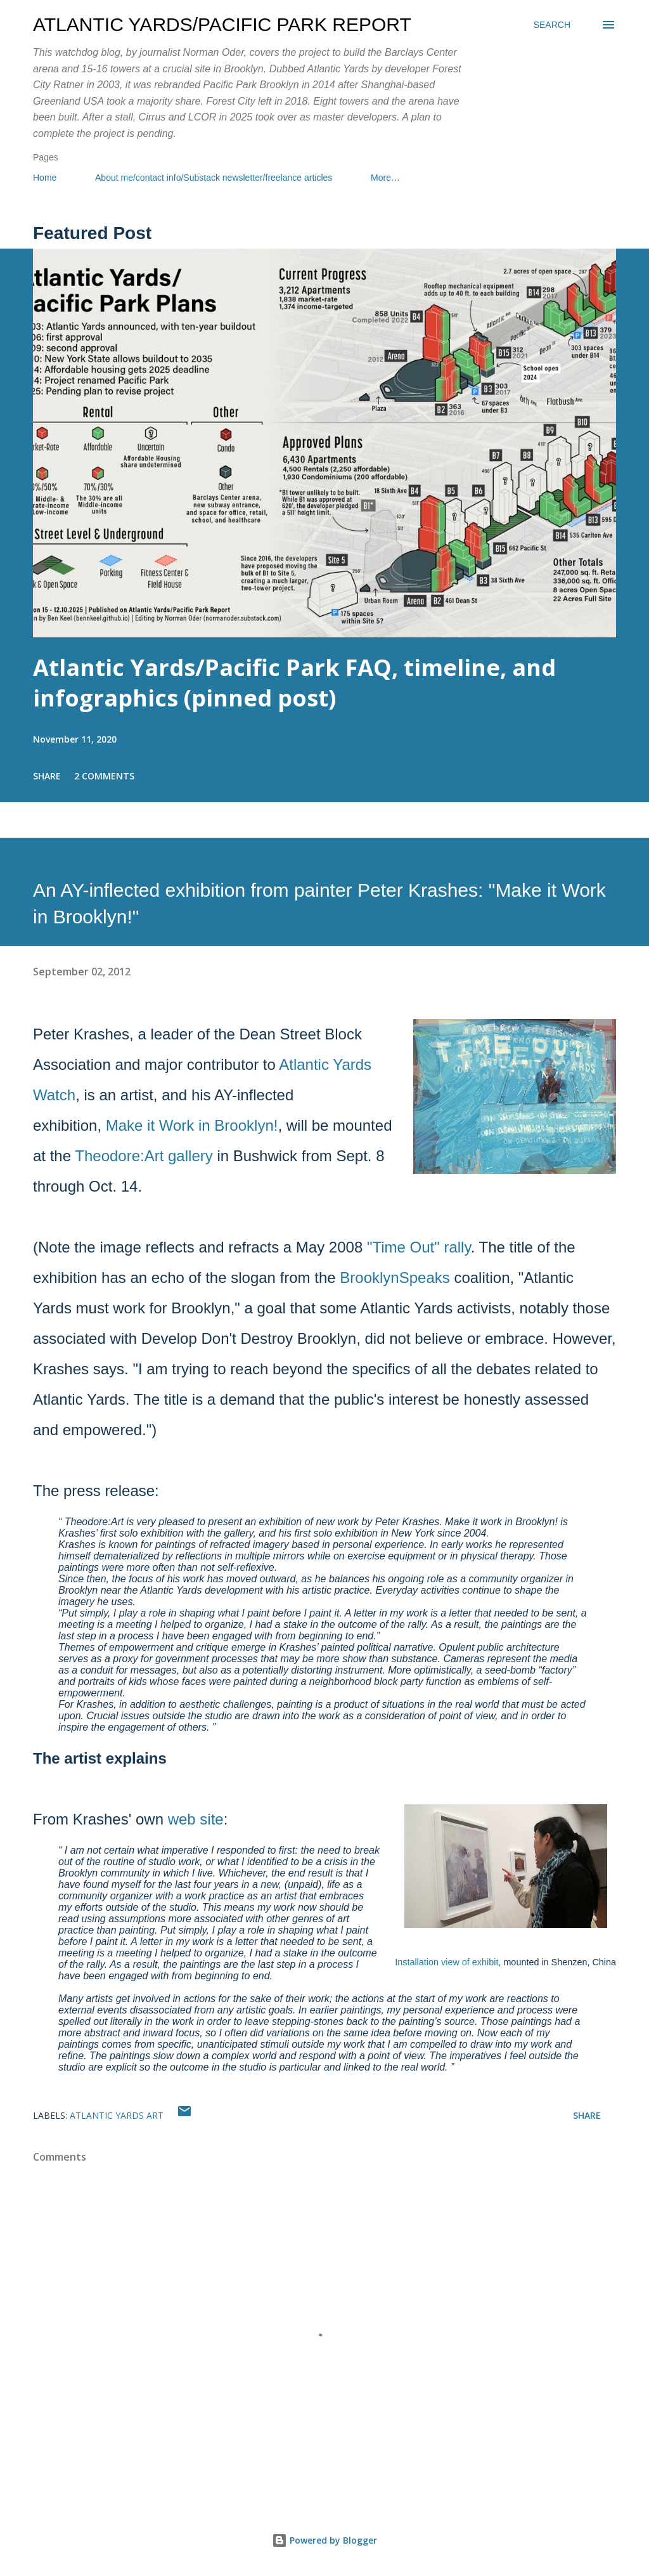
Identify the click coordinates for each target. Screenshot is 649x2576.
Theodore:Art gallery (143, 1155)
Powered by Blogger (324, 2540)
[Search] (552, 24)
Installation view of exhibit (446, 1962)
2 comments (104, 776)
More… (385, 177)
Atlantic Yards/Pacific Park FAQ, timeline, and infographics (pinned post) (294, 682)
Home (44, 177)
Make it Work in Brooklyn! (192, 1125)
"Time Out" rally (419, 1247)
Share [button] (47, 776)
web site (196, 1819)
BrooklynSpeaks (394, 1277)
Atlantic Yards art (117, 2115)
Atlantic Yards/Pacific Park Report (222, 24)
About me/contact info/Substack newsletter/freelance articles (213, 177)
